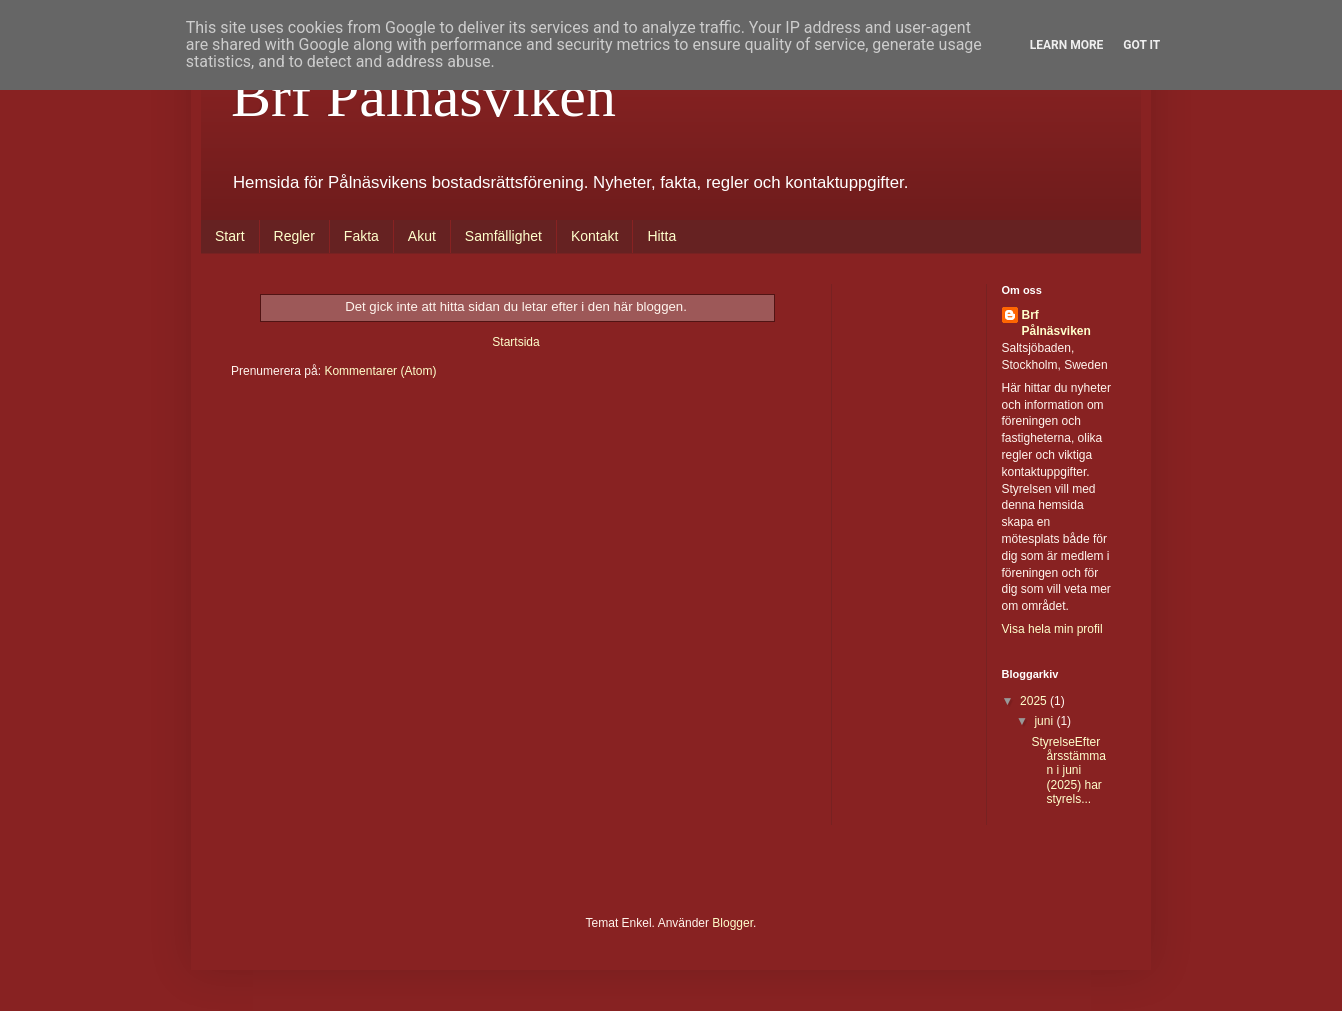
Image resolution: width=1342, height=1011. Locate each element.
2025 (1035, 701)
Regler (294, 236)
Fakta (361, 236)
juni (1045, 721)
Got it (1141, 45)
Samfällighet (503, 236)
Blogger (732, 923)
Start (230, 236)
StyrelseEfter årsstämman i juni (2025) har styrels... (1068, 771)
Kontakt (594, 236)
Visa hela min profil (1052, 629)
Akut (422, 236)
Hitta (661, 236)
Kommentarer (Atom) (380, 371)
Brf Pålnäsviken (423, 96)
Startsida (515, 342)
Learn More (1067, 45)
